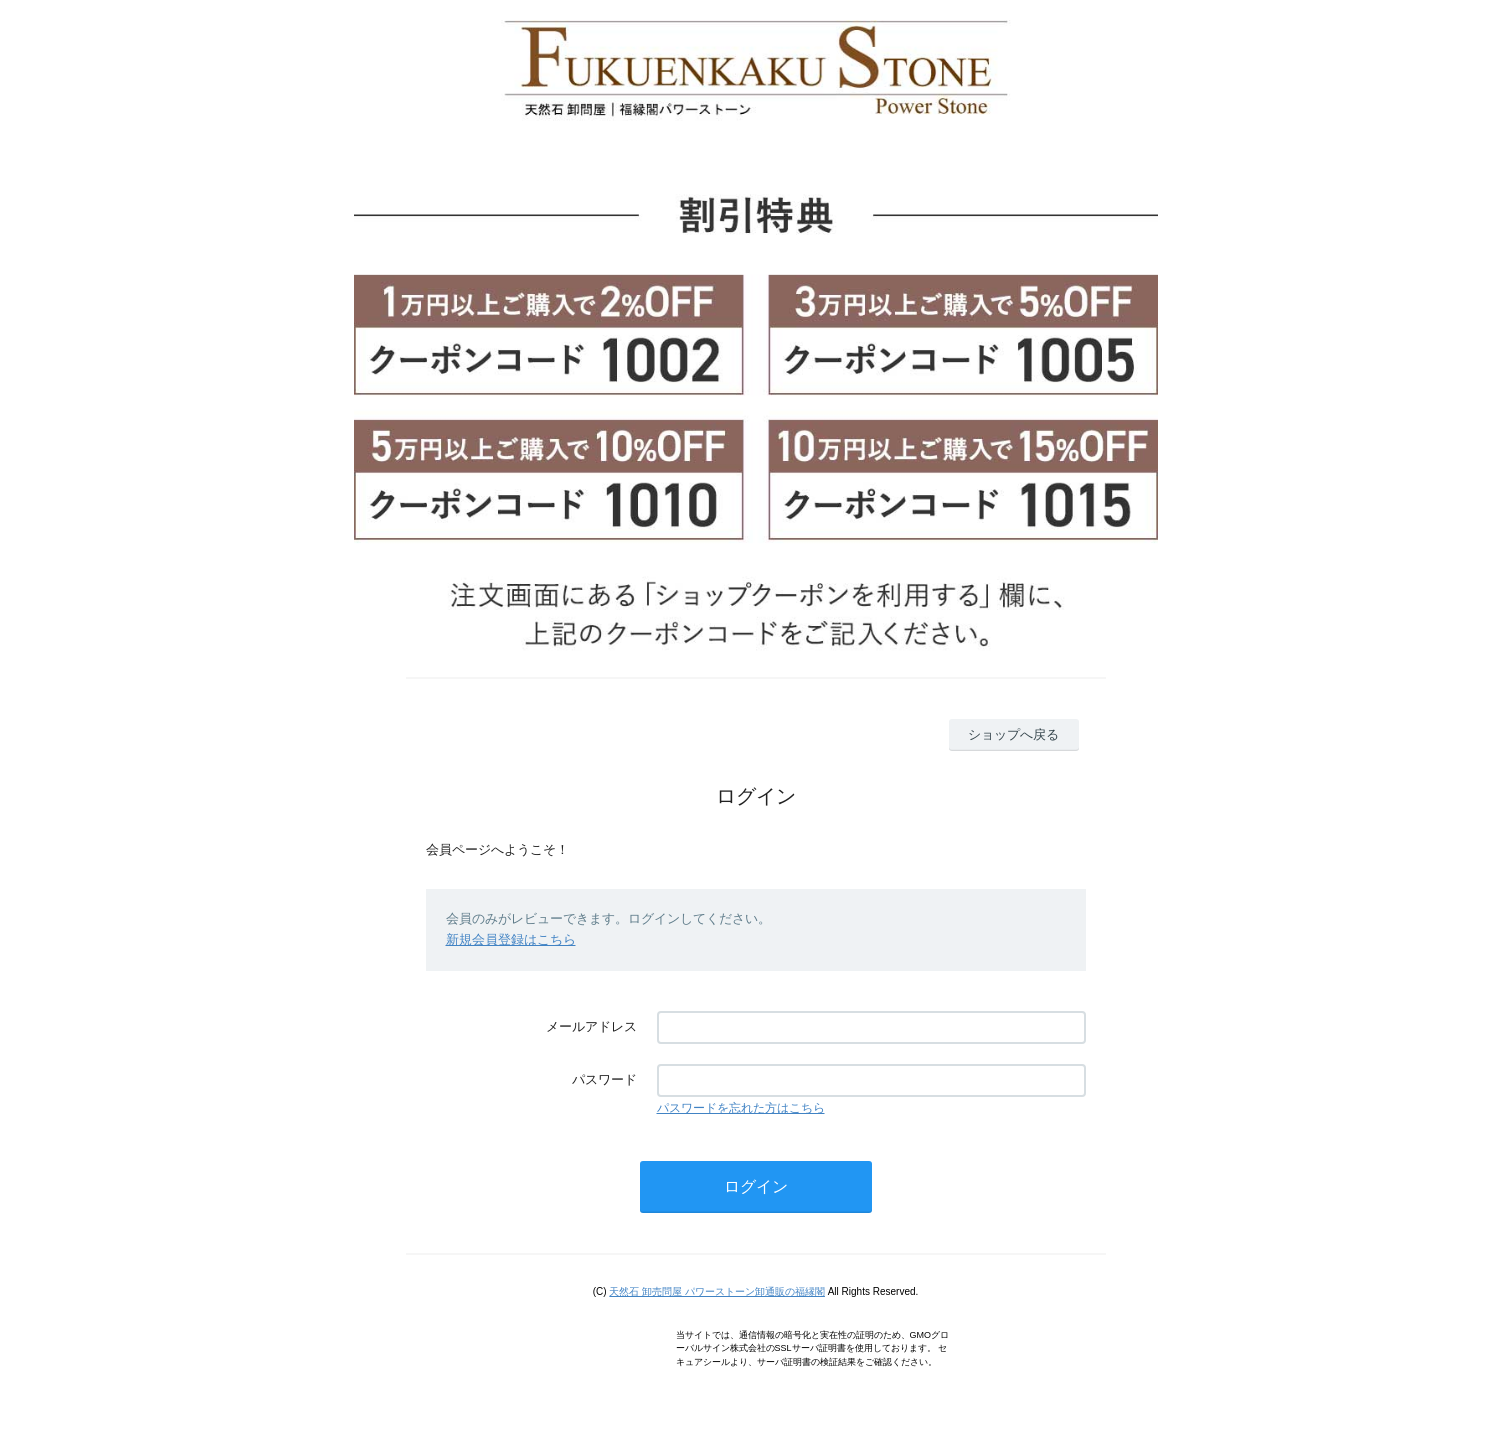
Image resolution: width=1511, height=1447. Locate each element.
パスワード (604, 1079)
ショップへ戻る (1013, 734)
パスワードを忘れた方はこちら (741, 1108)
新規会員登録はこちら (511, 939)
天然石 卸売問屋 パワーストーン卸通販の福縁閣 (717, 1291)
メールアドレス (591, 1026)
